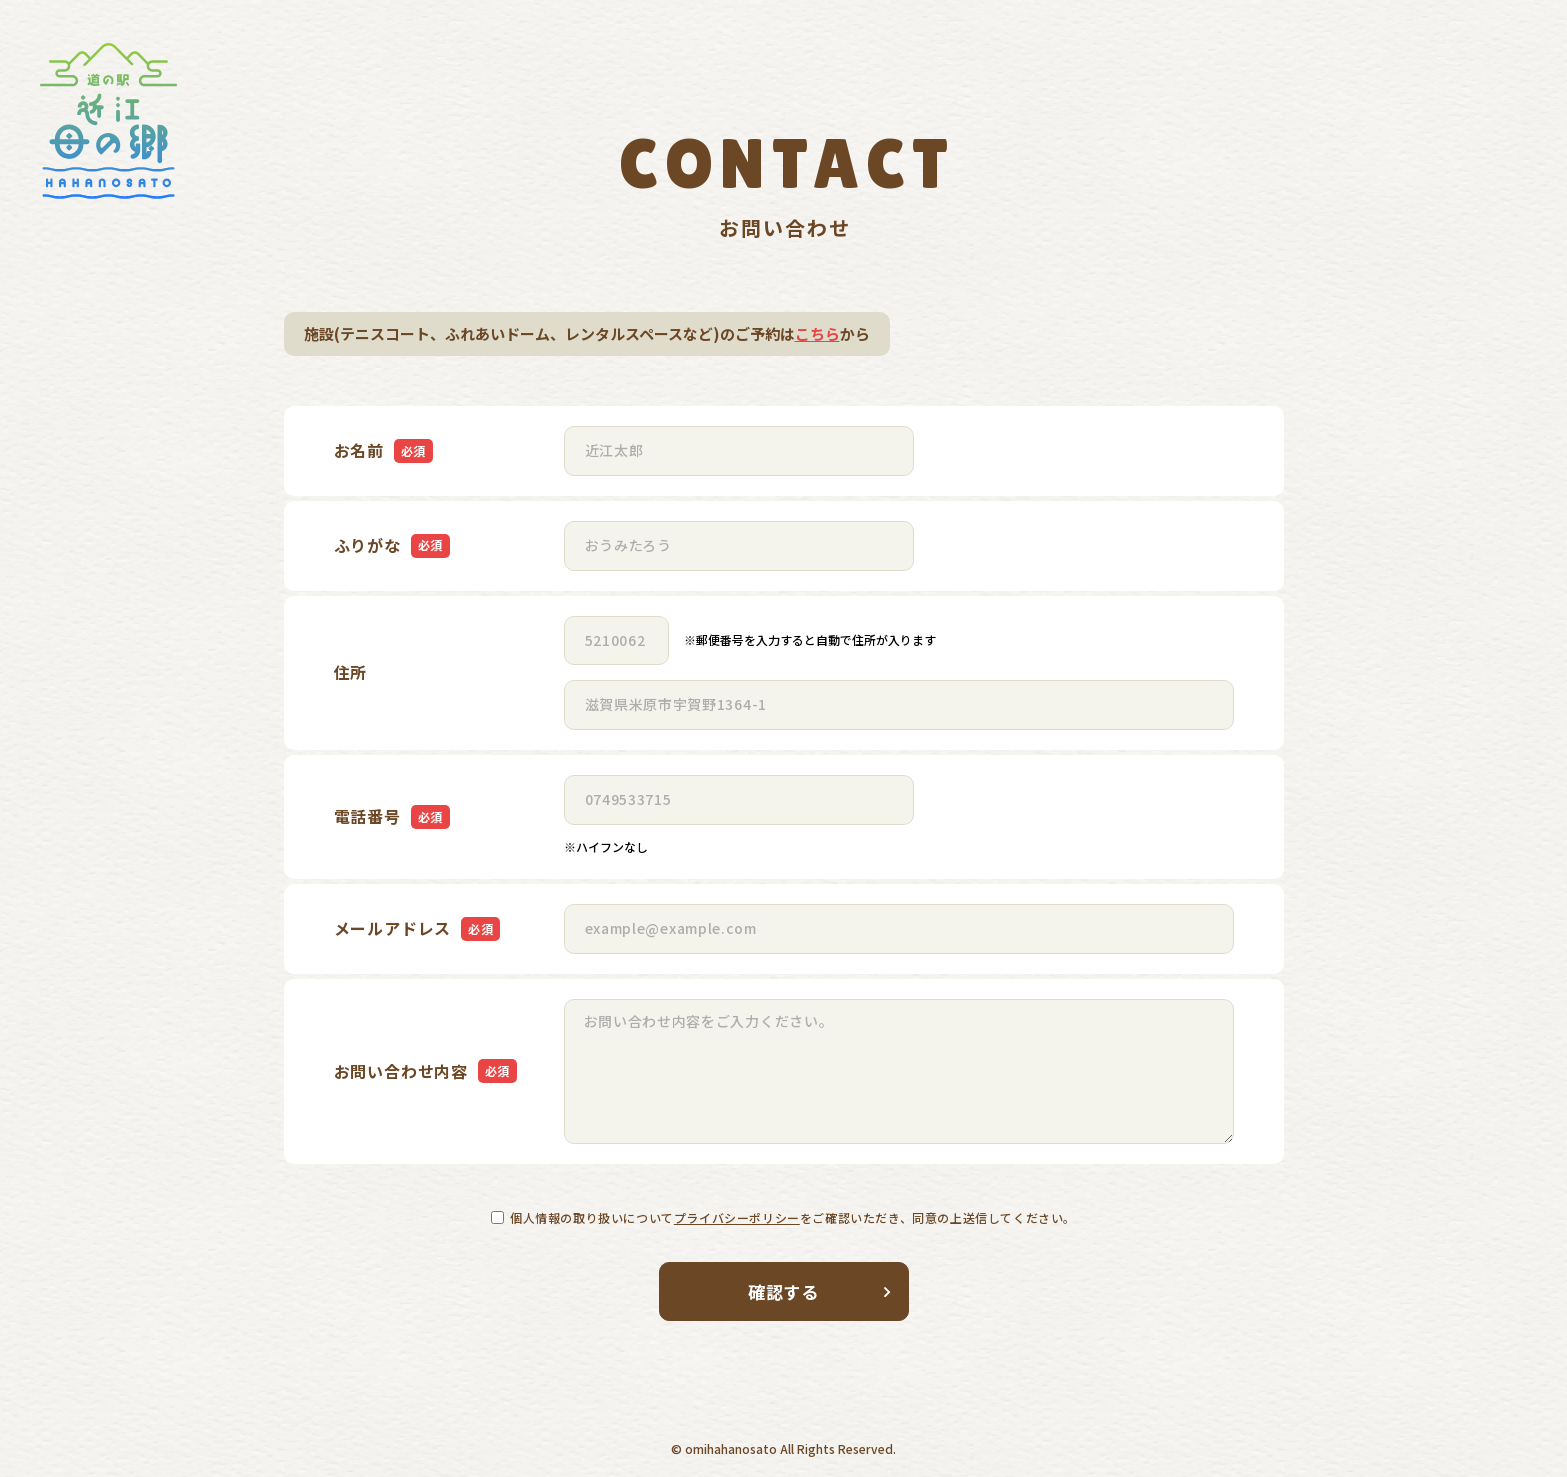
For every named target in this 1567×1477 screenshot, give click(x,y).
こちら (817, 333)
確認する (820, 1291)
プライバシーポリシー (737, 1217)
